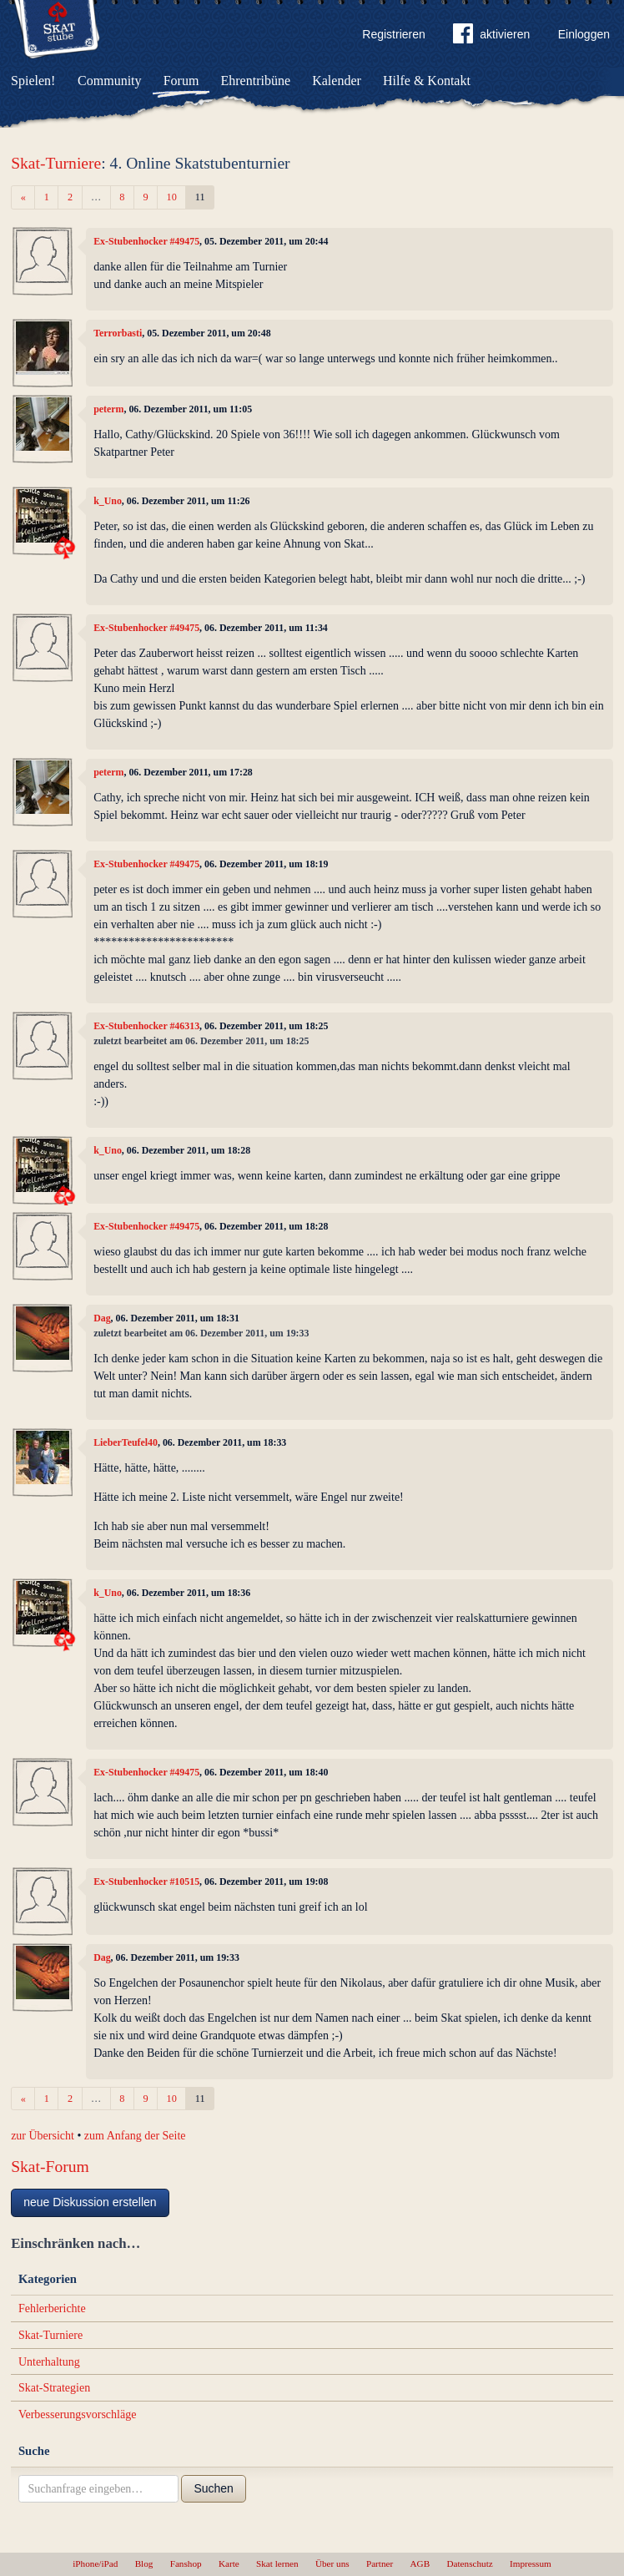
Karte (229, 2563)
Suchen (213, 2488)
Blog (144, 2563)
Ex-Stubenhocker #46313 (146, 1026)
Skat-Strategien (54, 2388)
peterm (108, 409)
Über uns (332, 2563)
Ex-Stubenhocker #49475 (146, 241)
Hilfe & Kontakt (427, 80)
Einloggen (584, 34)
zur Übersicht (42, 2135)
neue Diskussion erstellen (90, 2202)
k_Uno (107, 501)
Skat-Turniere (56, 163)
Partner (379, 2563)
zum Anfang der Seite (135, 2135)
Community (109, 80)
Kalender (336, 80)
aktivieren (491, 36)
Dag (101, 1318)
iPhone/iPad (95, 2563)
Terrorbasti (117, 333)
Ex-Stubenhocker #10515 (146, 1881)
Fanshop (186, 2563)
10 (172, 197)
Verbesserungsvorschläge (77, 2414)
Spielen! (33, 80)
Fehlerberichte (52, 2308)
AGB (420, 2563)
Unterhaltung (49, 2362)
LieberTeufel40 (125, 1442)
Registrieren (393, 34)
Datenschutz (469, 2563)
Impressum (530, 2563)
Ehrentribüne (256, 80)
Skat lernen (277, 2563)
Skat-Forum (50, 2166)
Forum (181, 80)
